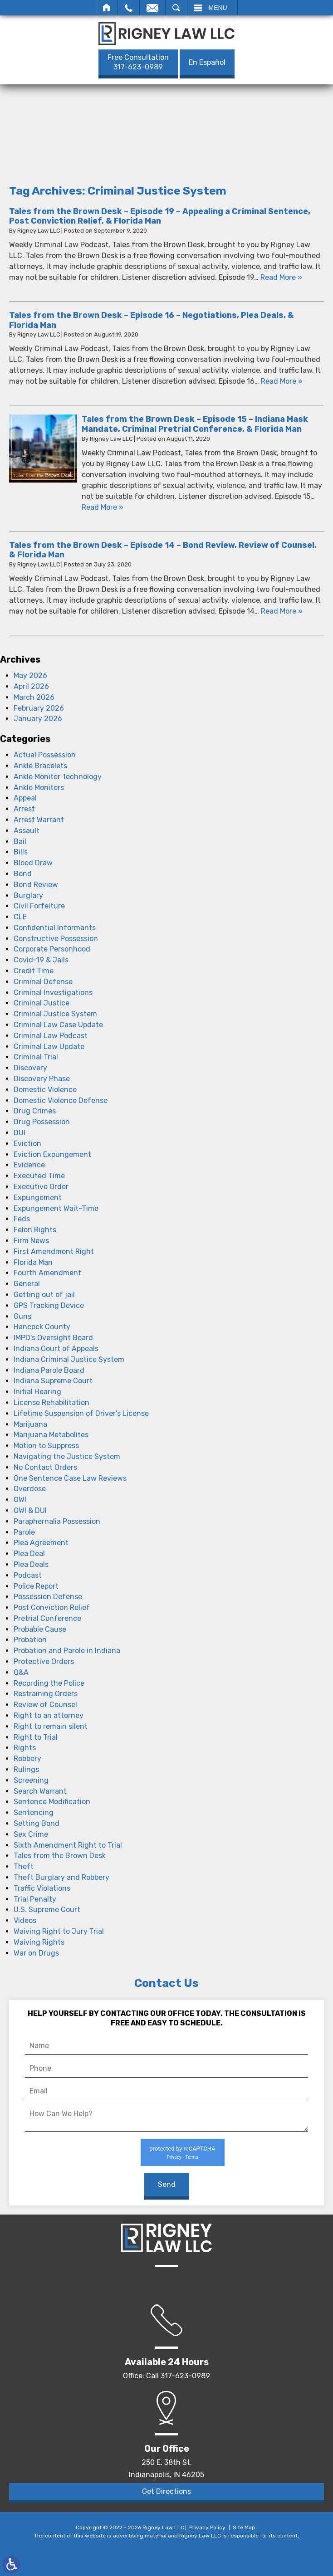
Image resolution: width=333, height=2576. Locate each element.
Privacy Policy (207, 2527)
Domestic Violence (45, 1089)
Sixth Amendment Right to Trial (68, 1845)
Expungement (38, 1197)
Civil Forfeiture (39, 906)
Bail (20, 841)
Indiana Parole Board (49, 1370)
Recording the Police (49, 1683)
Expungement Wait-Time (56, 1208)
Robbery (27, 1758)
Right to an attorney (48, 1715)
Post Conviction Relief (52, 1607)
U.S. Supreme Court (47, 1909)
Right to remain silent (51, 1726)
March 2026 (34, 697)
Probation (30, 1639)
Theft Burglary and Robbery (61, 1877)
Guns (22, 1316)
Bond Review (36, 884)
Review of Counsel (45, 1704)
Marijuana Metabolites (51, 1434)
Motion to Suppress (46, 1445)
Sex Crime (31, 1834)
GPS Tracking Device (49, 1305)
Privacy (173, 2157)
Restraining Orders (46, 1693)
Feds (22, 1219)
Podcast (28, 1575)
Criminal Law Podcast (51, 1035)
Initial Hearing (37, 1391)
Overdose (30, 1488)
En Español (207, 62)
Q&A (21, 1672)
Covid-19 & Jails (41, 960)
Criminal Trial (36, 1057)
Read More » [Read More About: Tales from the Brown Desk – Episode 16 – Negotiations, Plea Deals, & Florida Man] (282, 381)
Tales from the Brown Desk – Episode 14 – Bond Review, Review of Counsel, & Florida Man (163, 550)
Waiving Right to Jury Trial (59, 1931)
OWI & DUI (30, 1510)
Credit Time (34, 970)
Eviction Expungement (52, 1154)
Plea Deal (29, 1553)
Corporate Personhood (52, 949)
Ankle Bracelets (40, 765)
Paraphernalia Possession (57, 1521)
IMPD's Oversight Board (53, 1337)
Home (107, 7)
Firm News (31, 1240)
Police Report (36, 1586)
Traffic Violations (42, 1888)
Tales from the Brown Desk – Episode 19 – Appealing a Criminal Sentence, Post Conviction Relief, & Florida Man (159, 216)
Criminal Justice (41, 1003)
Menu (218, 7)
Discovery (30, 1068)
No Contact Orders (45, 1467)
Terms (191, 2157)
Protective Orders (44, 1661)
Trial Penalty (35, 1899)
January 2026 (38, 718)
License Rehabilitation (51, 1402)
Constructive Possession (56, 938)
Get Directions (166, 2491)
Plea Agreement (41, 1542)
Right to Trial (36, 1737)
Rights (25, 1747)
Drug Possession (42, 1121)
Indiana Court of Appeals (56, 1348)
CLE (20, 916)
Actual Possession (45, 755)
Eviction (27, 1143)
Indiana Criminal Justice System (69, 1359)
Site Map (244, 2527)
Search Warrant (40, 1791)
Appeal (25, 798)
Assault (26, 830)
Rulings (26, 1769)
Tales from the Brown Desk (60, 1855)
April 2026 (31, 686)
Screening (31, 1780)
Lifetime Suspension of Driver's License (81, 1413)
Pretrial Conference (47, 1618)
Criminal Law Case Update (58, 1024)
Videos (25, 1920)
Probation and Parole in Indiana (67, 1650)
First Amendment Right (54, 1251)
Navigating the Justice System (67, 1456)
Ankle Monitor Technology (58, 776)
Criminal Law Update (49, 1046)
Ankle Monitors (39, 787)
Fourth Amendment (47, 1272)
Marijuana (30, 1424)
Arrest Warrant (39, 819)
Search (176, 7)
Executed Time (39, 1175)
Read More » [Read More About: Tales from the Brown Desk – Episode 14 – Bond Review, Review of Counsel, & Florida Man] (282, 611)
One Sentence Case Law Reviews (70, 1478)
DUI (19, 1132)
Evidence (29, 1165)
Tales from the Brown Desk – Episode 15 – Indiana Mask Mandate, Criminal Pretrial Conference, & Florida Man (195, 424)
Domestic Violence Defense (61, 1100)
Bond (23, 873)
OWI (20, 1499)
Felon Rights (35, 1229)
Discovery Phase (42, 1078)
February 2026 (39, 708)
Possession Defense (48, 1596)
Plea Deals (31, 1564)
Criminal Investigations (53, 992)
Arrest (24, 809)
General (27, 1283)
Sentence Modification (52, 1801)
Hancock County (42, 1326)
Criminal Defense (43, 981)
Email (152, 7)
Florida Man (33, 1262)
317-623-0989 (138, 62)
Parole (24, 1532)
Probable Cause (40, 1629)
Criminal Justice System (55, 1014)
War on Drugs (36, 1953)
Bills (21, 852)
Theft (24, 1866)
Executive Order (41, 1186)
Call (128, 7)
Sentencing (34, 1812)
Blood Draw (33, 863)
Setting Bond (36, 1823)
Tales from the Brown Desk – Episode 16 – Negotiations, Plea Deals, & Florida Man (151, 320)
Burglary (28, 895)
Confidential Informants (55, 927)
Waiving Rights (39, 1942)
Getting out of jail (44, 1294)
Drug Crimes (35, 1111)
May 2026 (30, 675)
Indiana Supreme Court (53, 1380)
